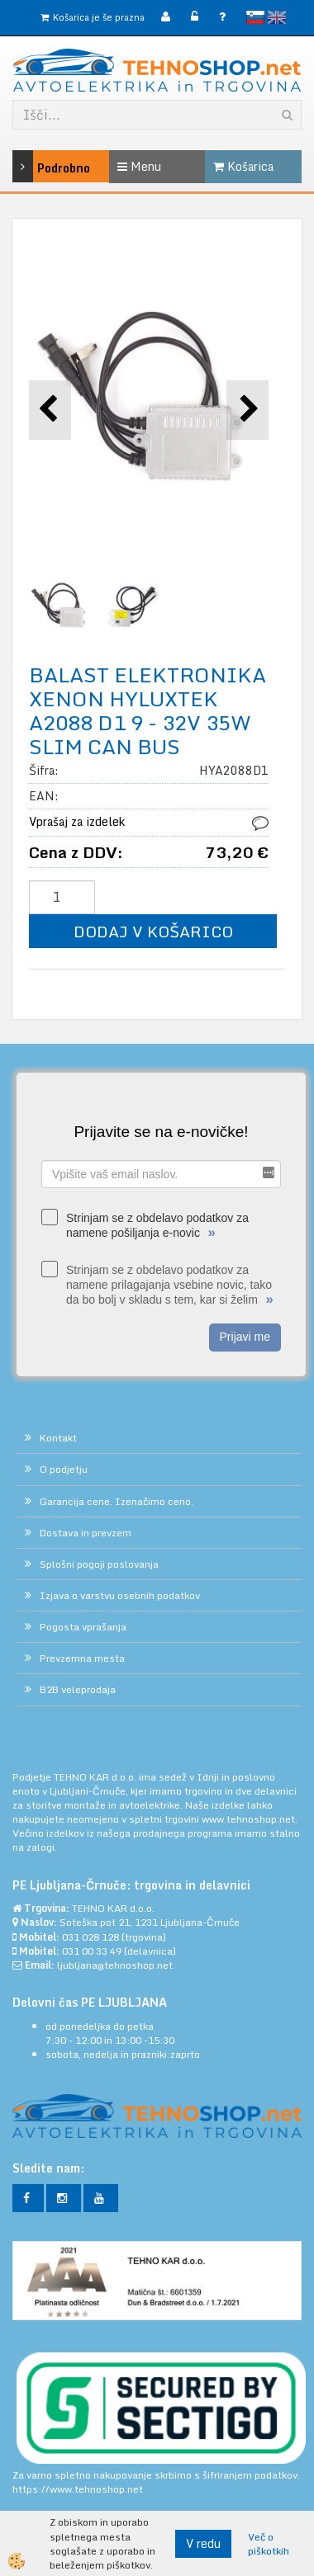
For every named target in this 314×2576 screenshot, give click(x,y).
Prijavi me (245, 1336)
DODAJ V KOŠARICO (153, 931)
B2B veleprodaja (78, 1689)
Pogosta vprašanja (83, 1627)
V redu (203, 2543)
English (277, 17)
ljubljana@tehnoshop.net (115, 1965)
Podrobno (31, 166)
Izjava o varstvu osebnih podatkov (120, 1595)
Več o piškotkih (268, 2544)
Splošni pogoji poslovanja (99, 1564)
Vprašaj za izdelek (77, 821)
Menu (139, 166)
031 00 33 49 (91, 1951)
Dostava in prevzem (85, 1532)
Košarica (243, 166)
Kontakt (58, 1438)
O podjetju (64, 1469)
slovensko (255, 17)
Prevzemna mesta (82, 1658)
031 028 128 (90, 1937)
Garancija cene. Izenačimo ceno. (116, 1501)
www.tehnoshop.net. (249, 1819)
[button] (247, 409)
